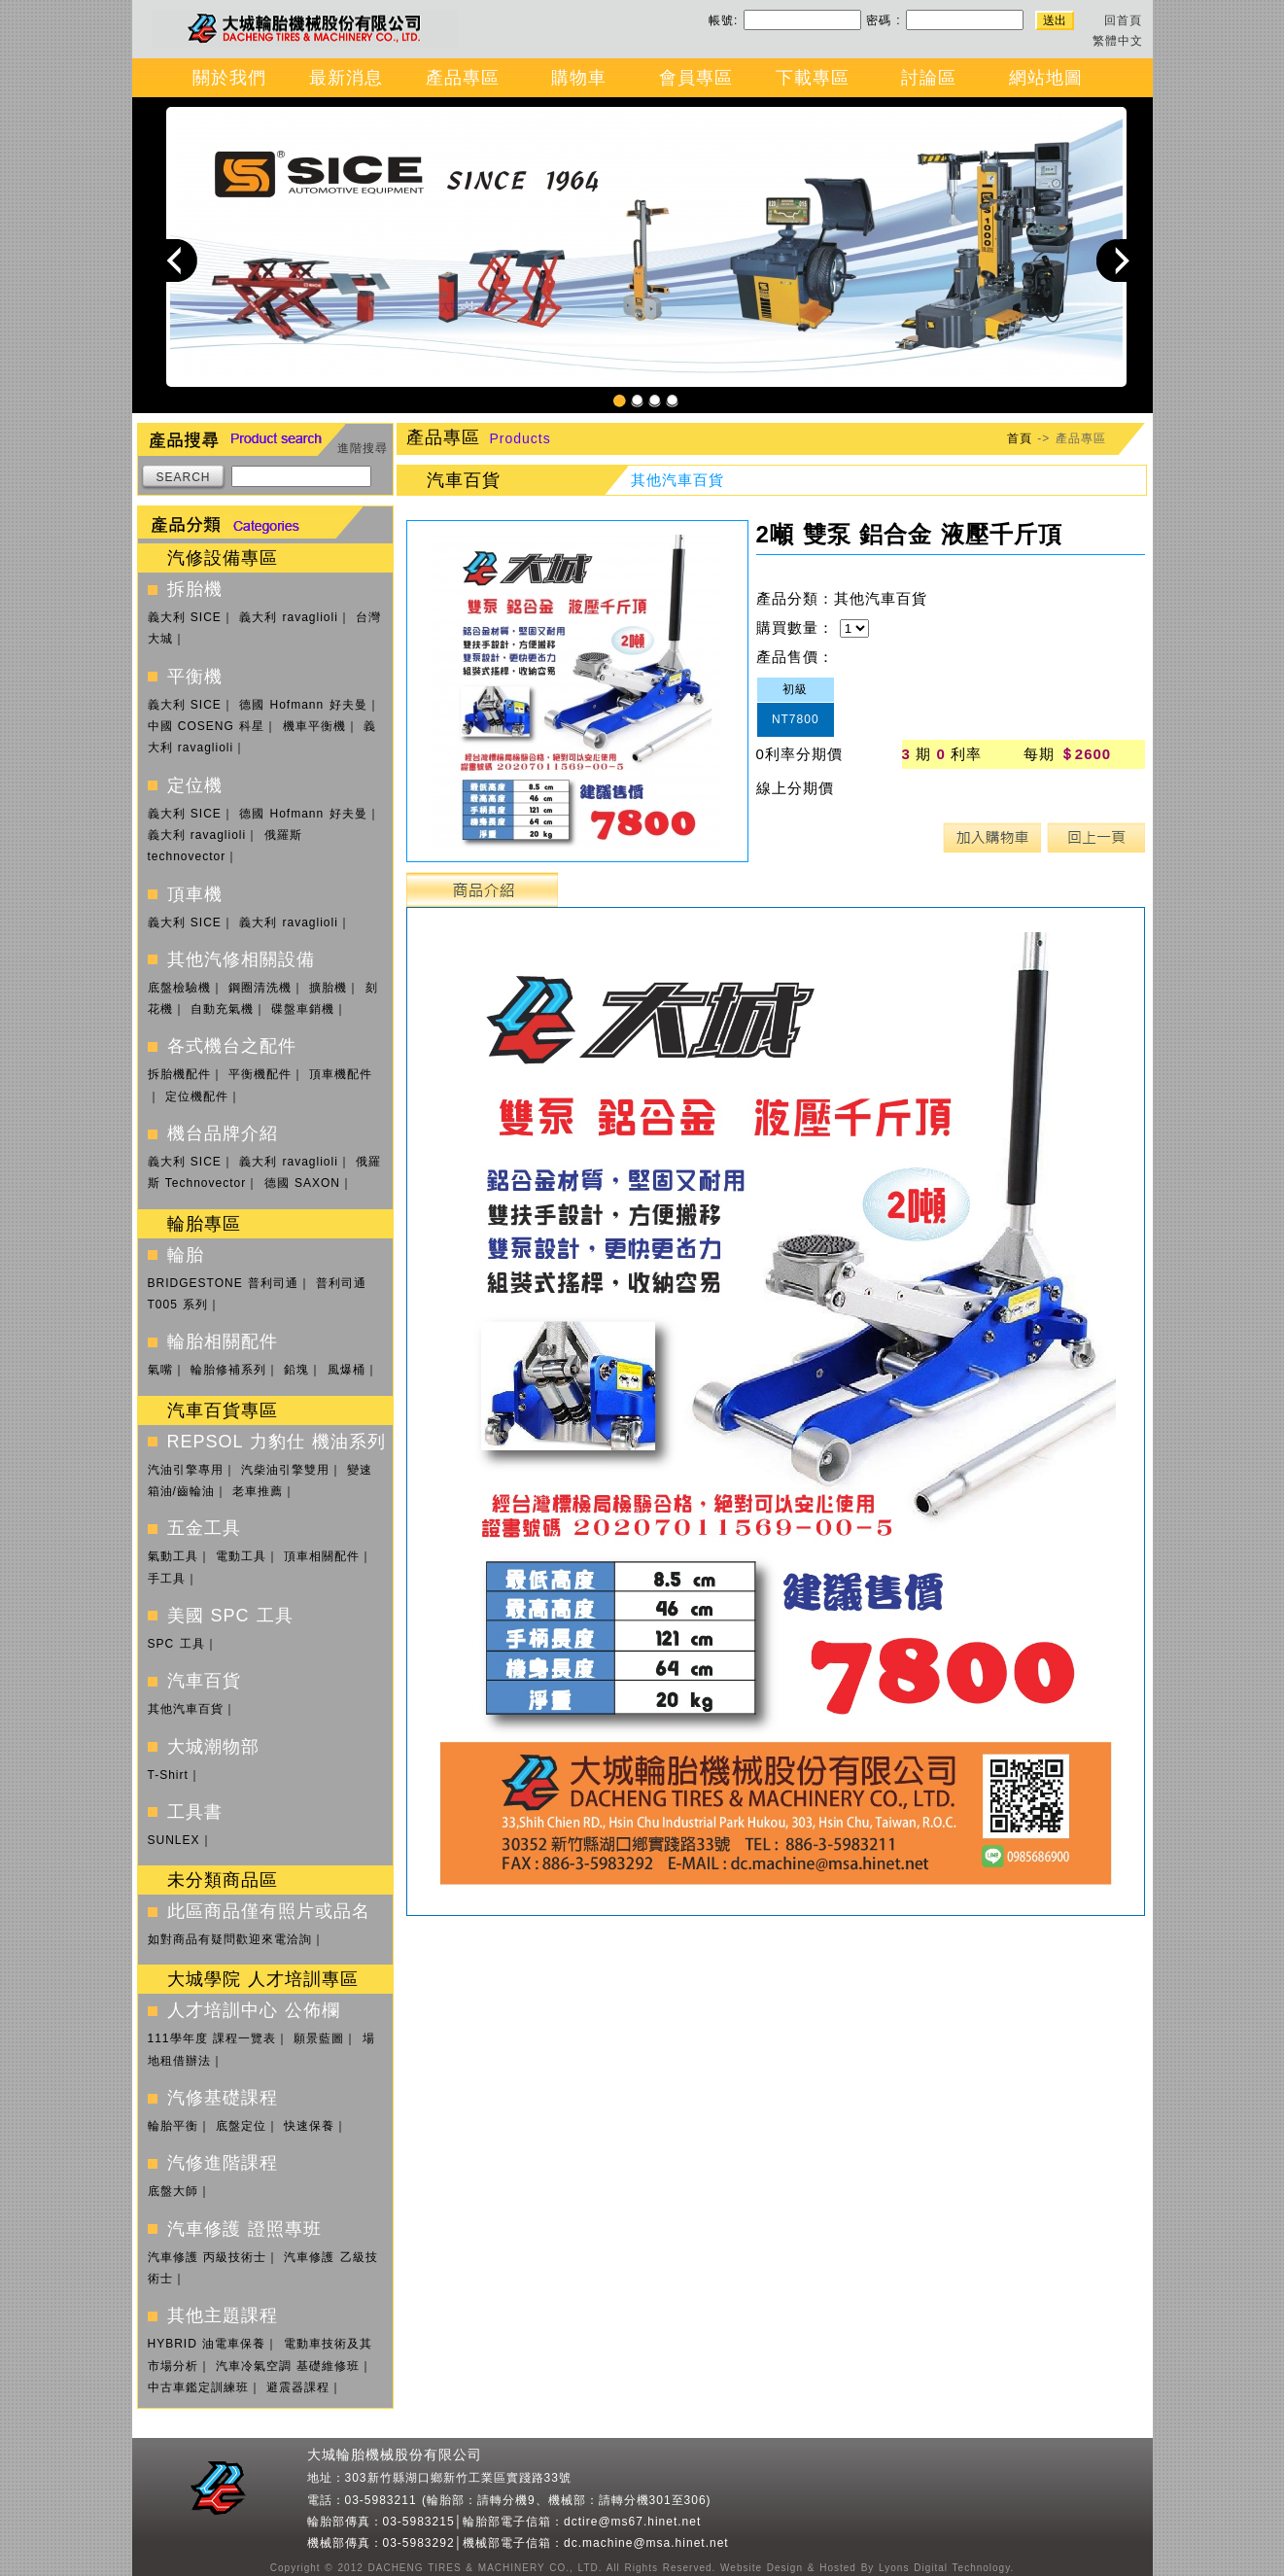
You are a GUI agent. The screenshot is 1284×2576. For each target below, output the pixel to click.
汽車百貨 (204, 1680)
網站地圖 (1046, 77)
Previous (176, 259)
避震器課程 (298, 2387)
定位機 (195, 785)
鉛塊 (296, 1369)
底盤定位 (241, 2126)
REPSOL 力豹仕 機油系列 (276, 1441)
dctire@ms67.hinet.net (632, 2521)
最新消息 (346, 77)
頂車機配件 (340, 1074)
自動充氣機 (222, 1009)
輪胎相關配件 (222, 1341)
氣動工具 (173, 1556)
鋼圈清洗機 (260, 987)
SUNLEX (174, 1840)
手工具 (167, 1578)
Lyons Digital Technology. (944, 2567)
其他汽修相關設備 (241, 959)
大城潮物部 (213, 1747)
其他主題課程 (222, 2315)
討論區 (928, 77)
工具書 (195, 1812)
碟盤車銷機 (302, 1009)
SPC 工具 (176, 1644)
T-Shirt (168, 1775)
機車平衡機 (314, 726)
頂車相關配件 (322, 1556)
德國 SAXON (302, 1183)
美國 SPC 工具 (230, 1615)
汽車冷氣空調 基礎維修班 (288, 2366)
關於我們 (229, 77)
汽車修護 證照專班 (244, 2229)
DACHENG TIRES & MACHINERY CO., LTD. (483, 2567)
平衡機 (195, 676)
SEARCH (183, 477)
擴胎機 (328, 987)
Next (1118, 259)
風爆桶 (346, 1369)
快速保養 (309, 2126)
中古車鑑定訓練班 (198, 2387)
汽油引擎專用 (186, 1470)
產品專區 (463, 77)
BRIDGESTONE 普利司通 (223, 1283)
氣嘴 (160, 1369)
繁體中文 (1118, 41)
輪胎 (185, 1255)
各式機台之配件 (231, 1046)
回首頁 (1123, 20)
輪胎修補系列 (228, 1369)
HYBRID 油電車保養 (207, 2343)
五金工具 (204, 1528)
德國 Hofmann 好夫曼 (302, 705)
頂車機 (195, 894)
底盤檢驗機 (179, 987)
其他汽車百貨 (186, 1709)
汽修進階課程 (222, 2163)
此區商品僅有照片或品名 (268, 1911)
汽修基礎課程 (222, 2097)
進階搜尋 (362, 448)
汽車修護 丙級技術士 (207, 2257)
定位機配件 (196, 1096)
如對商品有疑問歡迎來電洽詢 (230, 1939)
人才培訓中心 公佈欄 (253, 2010)
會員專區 (696, 77)
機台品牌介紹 (222, 1133)
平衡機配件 (260, 1074)
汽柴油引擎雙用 (285, 1470)
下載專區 (813, 77)
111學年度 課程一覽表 (212, 2038)
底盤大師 (173, 2191)
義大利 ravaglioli (288, 617)
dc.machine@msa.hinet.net (646, 2543)
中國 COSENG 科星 (206, 726)
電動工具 (241, 1556)
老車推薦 (257, 1491)
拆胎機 (195, 589)
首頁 (1019, 438)
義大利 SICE (185, 617)
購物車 (579, 77)
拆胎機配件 (179, 1074)
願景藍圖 (319, 2038)
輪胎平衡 (173, 2126)
